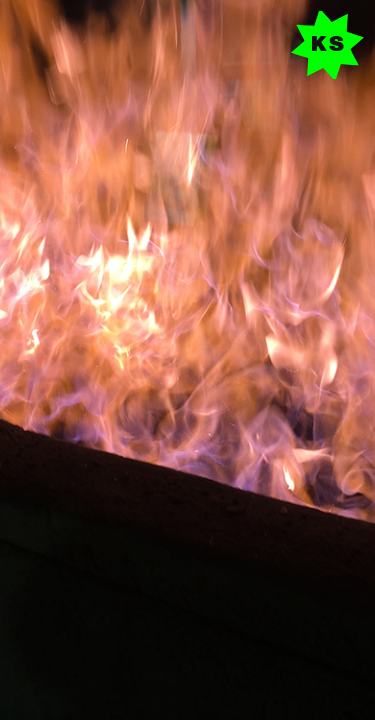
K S (327, 45)
